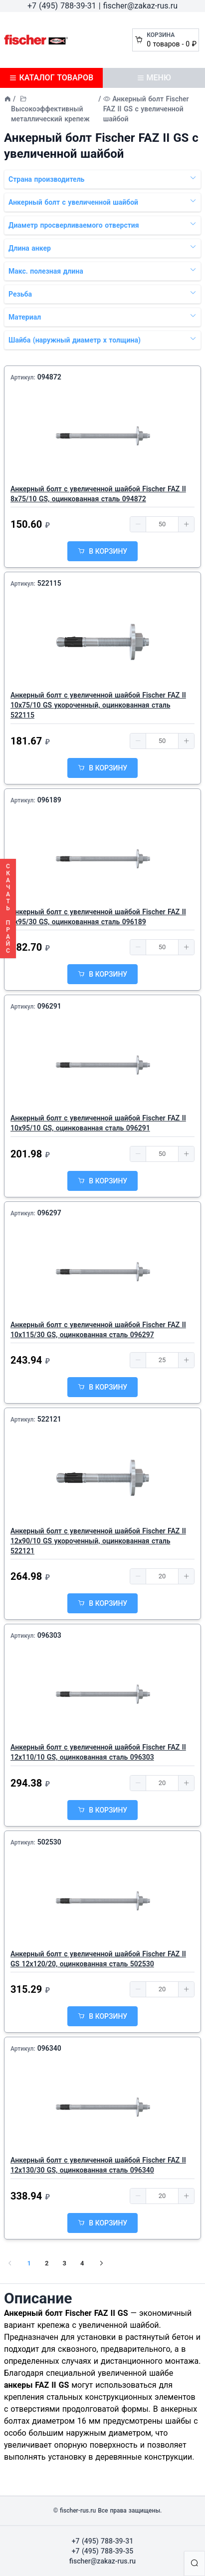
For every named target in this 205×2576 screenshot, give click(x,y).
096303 (49, 1635)
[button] (138, 524)
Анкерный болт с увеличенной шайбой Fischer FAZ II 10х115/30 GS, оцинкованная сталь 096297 (98, 1330)
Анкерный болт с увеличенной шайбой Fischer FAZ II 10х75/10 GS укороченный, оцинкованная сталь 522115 (98, 705)
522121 (49, 1419)
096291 (49, 1006)
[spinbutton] (162, 524)
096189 (49, 800)
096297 (49, 1213)
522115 (49, 583)
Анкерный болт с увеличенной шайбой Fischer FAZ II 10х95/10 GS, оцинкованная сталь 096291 (98, 1123)
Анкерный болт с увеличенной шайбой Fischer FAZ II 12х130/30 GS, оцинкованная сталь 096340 (98, 2165)
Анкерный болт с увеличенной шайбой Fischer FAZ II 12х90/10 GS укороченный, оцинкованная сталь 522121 (98, 1541)
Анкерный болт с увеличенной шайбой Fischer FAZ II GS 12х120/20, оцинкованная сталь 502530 (98, 1959)
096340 (49, 2048)
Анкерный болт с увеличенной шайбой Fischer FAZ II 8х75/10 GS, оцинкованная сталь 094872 (98, 494)
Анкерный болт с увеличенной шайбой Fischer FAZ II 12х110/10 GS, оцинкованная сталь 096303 (98, 1752)
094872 (49, 377)
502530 (49, 1842)
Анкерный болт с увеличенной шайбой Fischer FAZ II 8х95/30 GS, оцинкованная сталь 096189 (98, 917)
